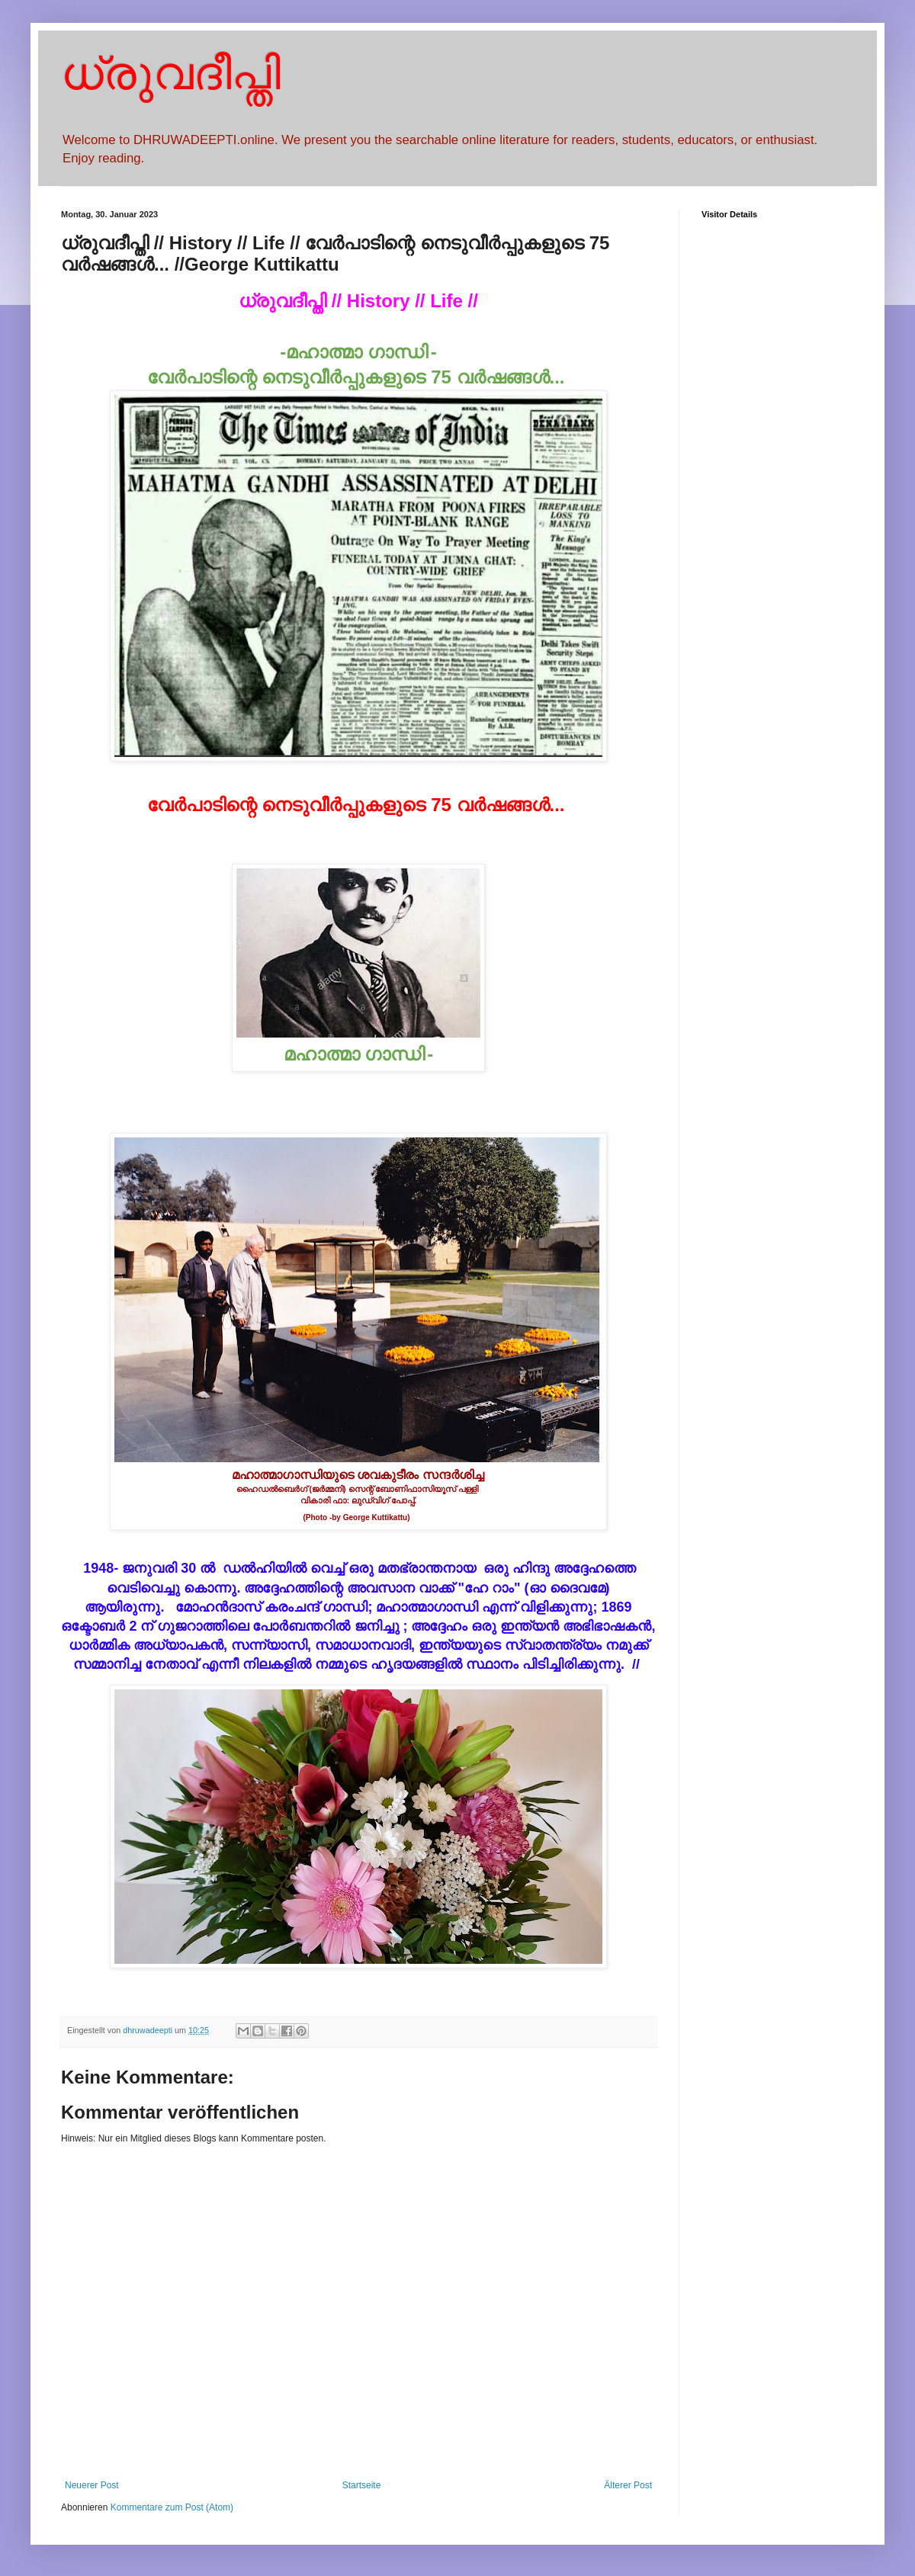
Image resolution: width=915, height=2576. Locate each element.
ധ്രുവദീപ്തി (171, 73)
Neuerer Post (92, 2485)
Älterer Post (628, 2485)
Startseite (361, 2485)
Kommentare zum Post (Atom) (172, 2507)
